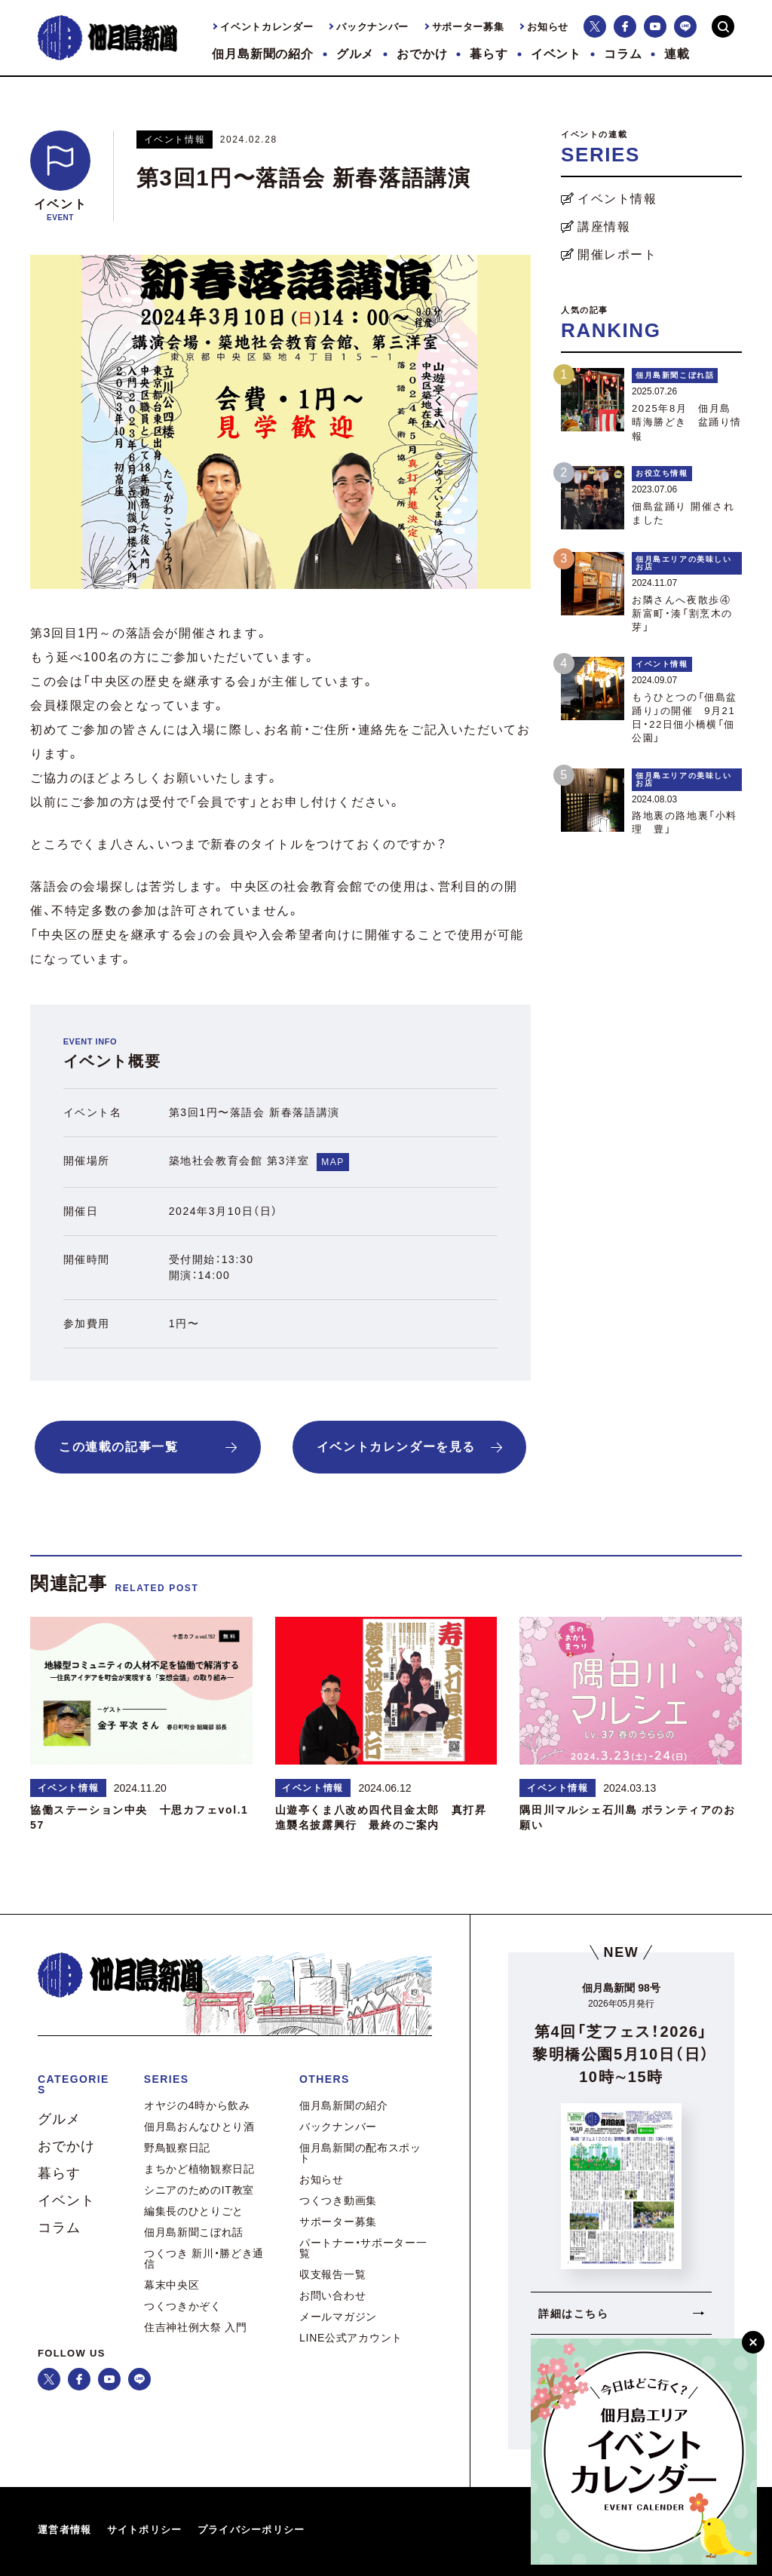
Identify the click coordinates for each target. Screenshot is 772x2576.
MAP (333, 1162)
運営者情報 (65, 2530)
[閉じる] (753, 2342)
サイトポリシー (144, 2530)
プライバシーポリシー (251, 2530)
